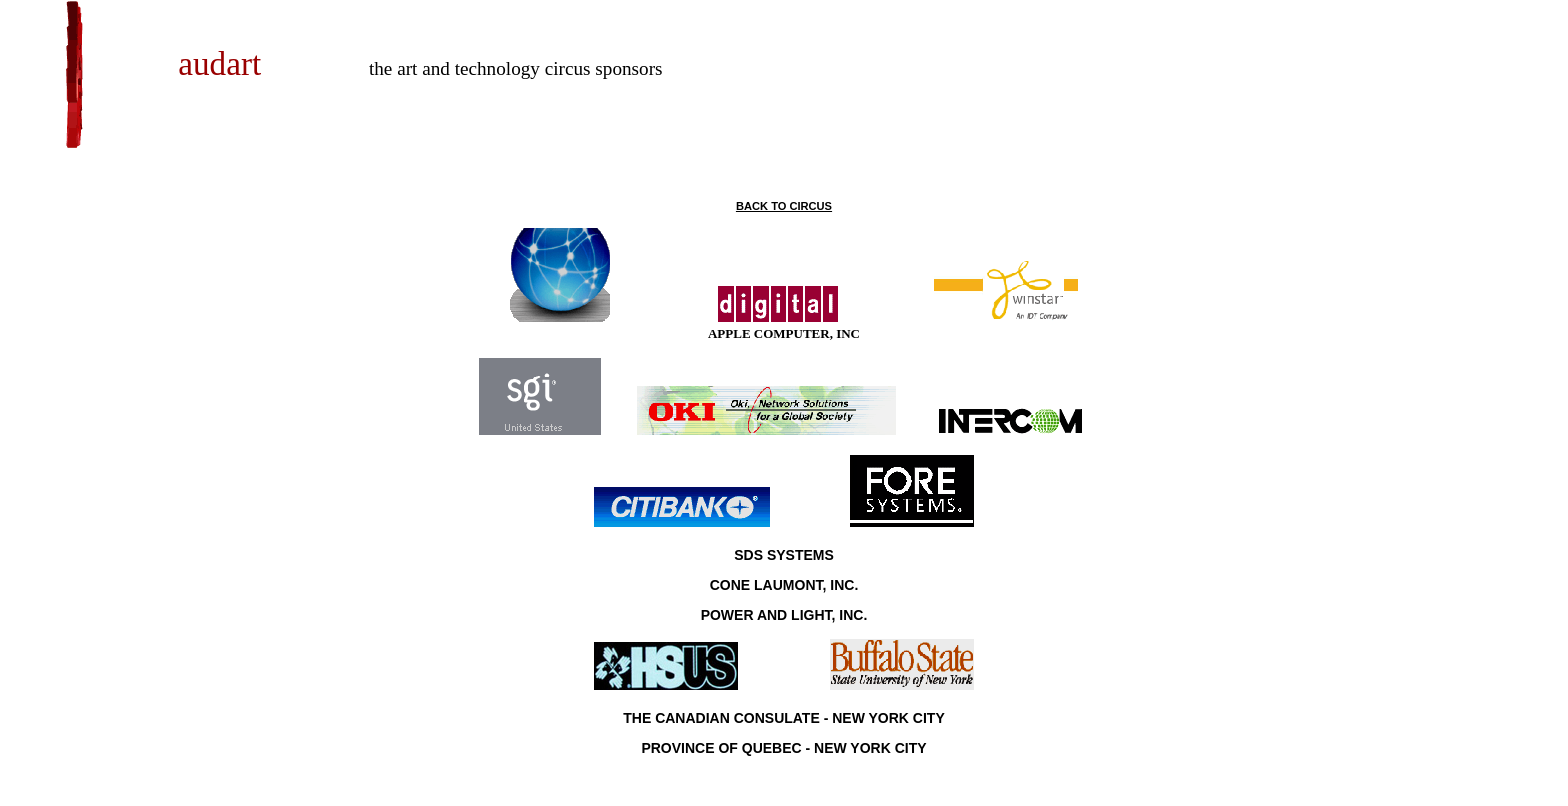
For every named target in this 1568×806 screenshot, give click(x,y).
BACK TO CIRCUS (784, 206)
